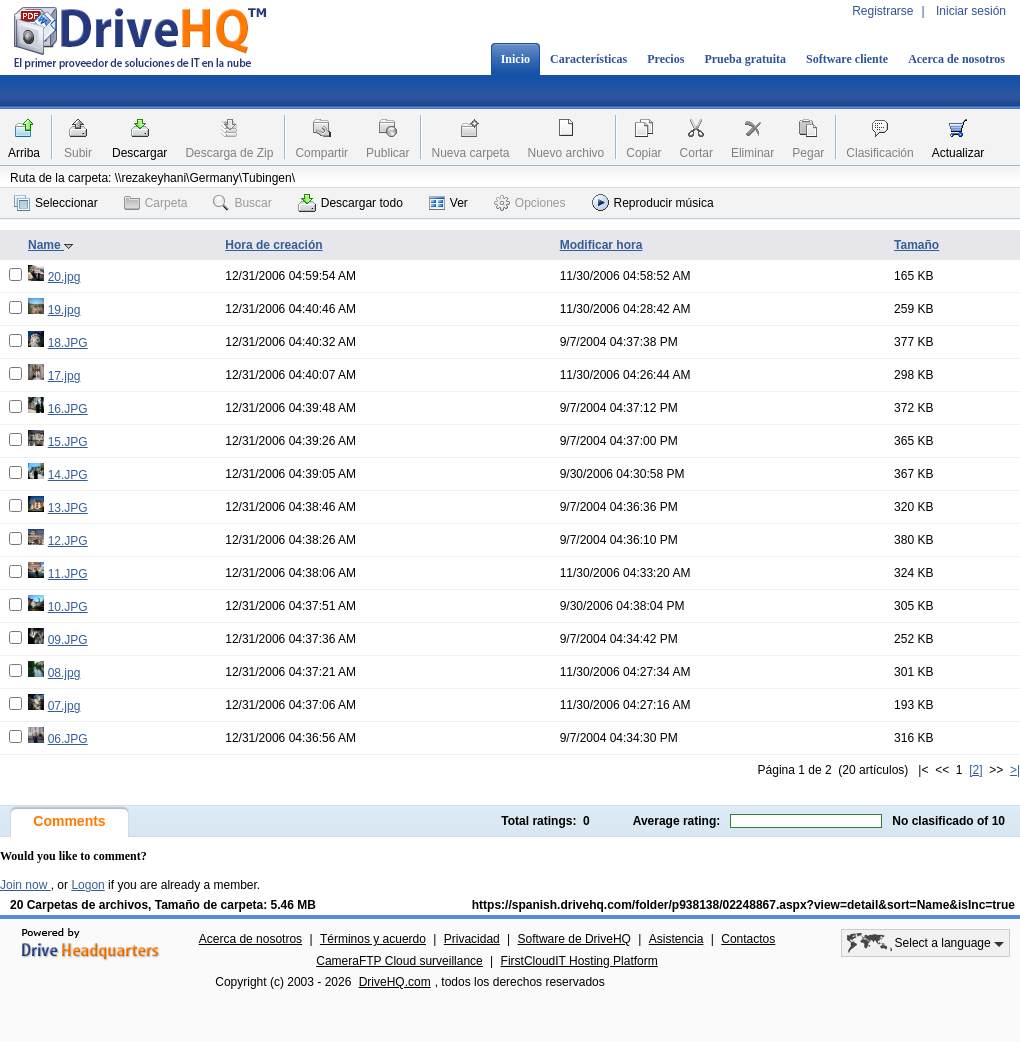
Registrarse (882, 11)
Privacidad (472, 939)
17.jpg (64, 376)
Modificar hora (601, 245)
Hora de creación (273, 245)
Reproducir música (653, 202)
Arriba (24, 153)
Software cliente (847, 59)
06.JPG (68, 739)
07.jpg (64, 706)
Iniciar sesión (971, 11)
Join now (25, 885)
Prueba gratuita (745, 59)
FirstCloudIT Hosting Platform (579, 961)
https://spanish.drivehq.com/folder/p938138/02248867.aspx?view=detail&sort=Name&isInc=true (743, 905)
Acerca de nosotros (956, 59)
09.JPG (68, 640)
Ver (448, 203)
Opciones (530, 203)
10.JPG (68, 607)
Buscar (242, 203)
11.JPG (68, 574)
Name (51, 245)
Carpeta (156, 203)
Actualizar (958, 153)
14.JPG (68, 475)
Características (588, 59)
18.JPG (68, 343)
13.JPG (68, 508)
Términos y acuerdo (373, 939)
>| (1015, 770)
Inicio (515, 59)
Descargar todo (350, 203)
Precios (665, 59)
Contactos (748, 939)
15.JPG (68, 442)
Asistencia (676, 939)
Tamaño (916, 245)
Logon (87, 885)
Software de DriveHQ (574, 939)
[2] (975, 770)
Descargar (139, 153)
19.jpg (64, 310)
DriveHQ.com (395, 982)
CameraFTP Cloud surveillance (399, 961)
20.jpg (64, 277)
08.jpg (64, 673)
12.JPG (68, 541)
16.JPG (68, 409)
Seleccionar (56, 203)
